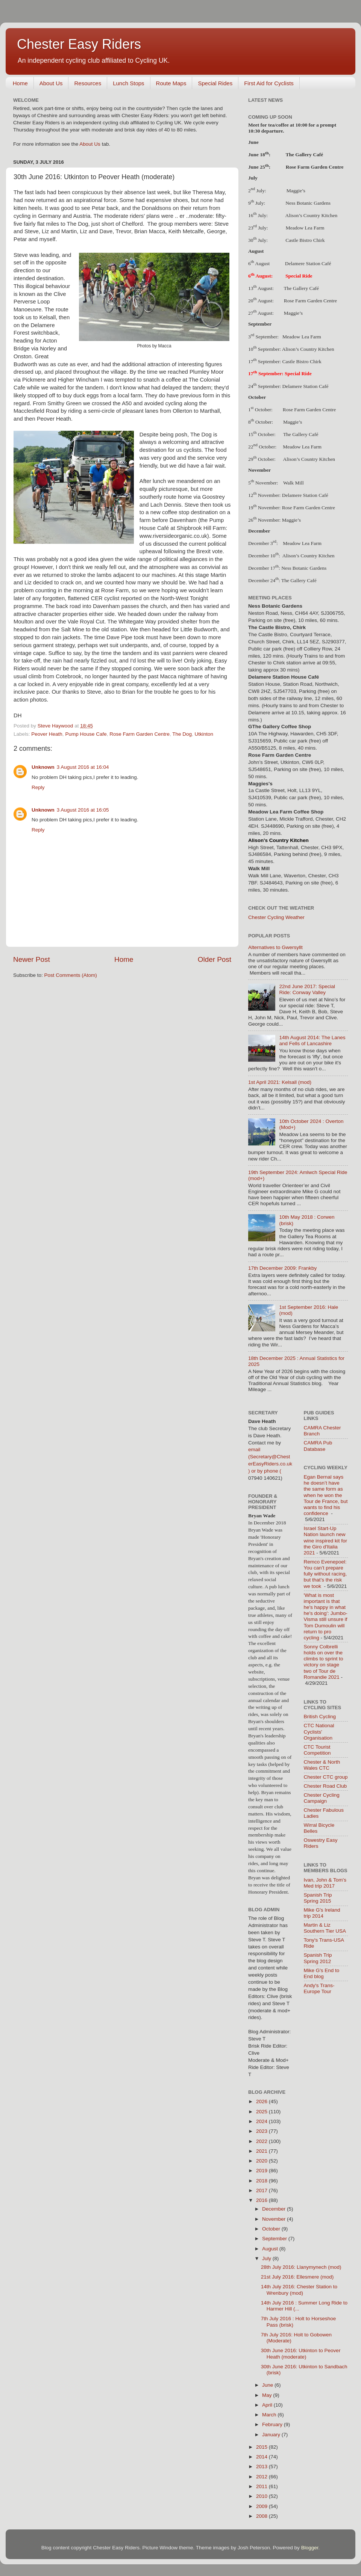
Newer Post (31, 959)
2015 (262, 2447)
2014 (262, 2457)
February (273, 2424)
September (275, 2238)
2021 (262, 2151)
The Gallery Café (304, 154)
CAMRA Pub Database (318, 1446)
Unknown (43, 767)
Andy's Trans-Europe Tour (319, 1988)
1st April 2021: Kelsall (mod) (279, 1082)
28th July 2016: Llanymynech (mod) (301, 2267)
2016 (262, 2200)
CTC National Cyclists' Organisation (319, 1731)
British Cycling (320, 1716)
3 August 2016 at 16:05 (83, 810)
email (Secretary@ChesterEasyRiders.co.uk (270, 1457)
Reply (38, 787)
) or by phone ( (264, 1471)
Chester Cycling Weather (276, 917)
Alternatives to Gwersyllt (275, 947)
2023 (262, 2131)
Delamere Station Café (305, 386)
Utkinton (204, 734)
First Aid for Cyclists (269, 83)
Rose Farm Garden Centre (139, 734)
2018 (262, 2181)
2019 (262, 2170)
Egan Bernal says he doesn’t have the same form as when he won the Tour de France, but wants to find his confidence (326, 1495)
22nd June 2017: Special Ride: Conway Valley (307, 989)
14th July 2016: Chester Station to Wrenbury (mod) (299, 2289)
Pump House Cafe (85, 734)
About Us (51, 83)
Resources (87, 83)
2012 (262, 2476)
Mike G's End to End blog (322, 1973)
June (268, 2385)
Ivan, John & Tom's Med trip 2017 (325, 1883)
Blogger (310, 2547)
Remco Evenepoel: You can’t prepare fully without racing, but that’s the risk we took (325, 1574)
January (272, 2434)
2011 (262, 2486)
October (272, 2229)
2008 (262, 2516)
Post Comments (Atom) (70, 975)
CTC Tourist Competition (317, 1750)
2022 (262, 2141)
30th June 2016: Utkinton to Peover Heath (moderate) (301, 2353)
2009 (262, 2506)
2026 (262, 2101)
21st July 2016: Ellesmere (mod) (297, 2277)
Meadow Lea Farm (301, 336)
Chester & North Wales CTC (322, 1765)
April (268, 2405)
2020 (262, 2161)
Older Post (214, 959)
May (267, 2395)
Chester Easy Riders (79, 44)
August (270, 2249)
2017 (262, 2190)
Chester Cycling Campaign (322, 1798)
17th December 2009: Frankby (282, 1268)
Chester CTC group (326, 1777)
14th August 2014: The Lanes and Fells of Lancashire (312, 1040)
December (274, 2209)
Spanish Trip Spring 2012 (318, 1958)
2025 (262, 2111)
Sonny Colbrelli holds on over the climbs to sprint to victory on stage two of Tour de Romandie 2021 (323, 1662)
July (267, 2258)
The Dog (182, 734)
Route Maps (171, 83)
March (270, 2415)
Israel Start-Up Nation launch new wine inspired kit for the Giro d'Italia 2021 (325, 1541)
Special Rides (215, 83)
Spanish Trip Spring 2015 (318, 1898)
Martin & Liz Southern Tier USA (325, 1928)
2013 (262, 2466)
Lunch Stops (128, 83)
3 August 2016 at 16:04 (83, 767)
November (274, 2219)
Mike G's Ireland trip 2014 (322, 1913)
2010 (262, 2496)
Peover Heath (46, 734)
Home (20, 83)
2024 (262, 2121)
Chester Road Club (325, 1786)
